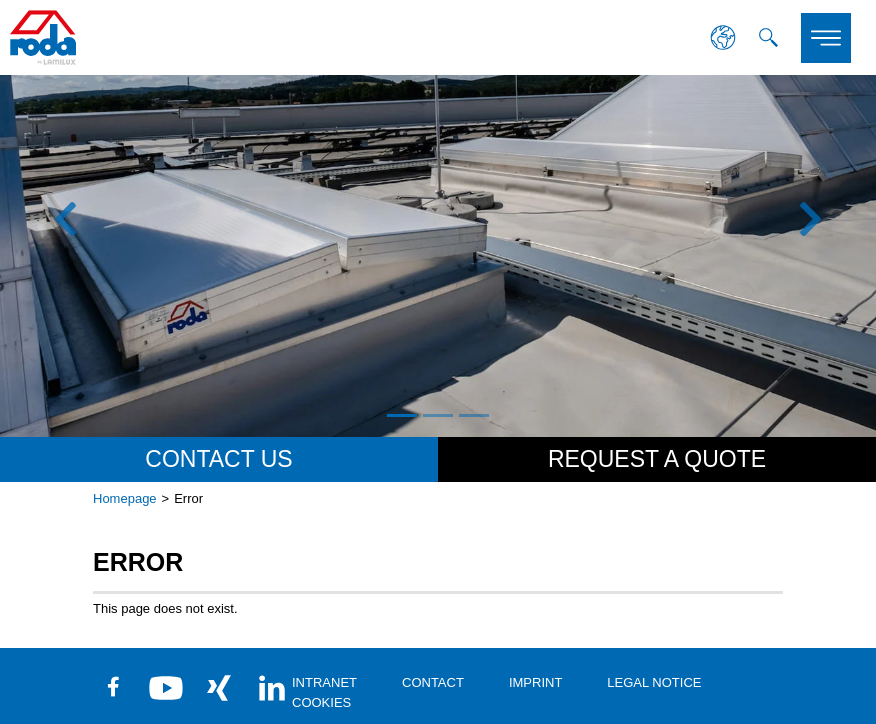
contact (433, 682)
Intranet (324, 682)
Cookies (321, 702)
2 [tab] (438, 415)
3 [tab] (474, 415)
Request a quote (657, 459)
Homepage (125, 498)
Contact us (218, 459)
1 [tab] (402, 415)
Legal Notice (654, 682)
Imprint (535, 682)
